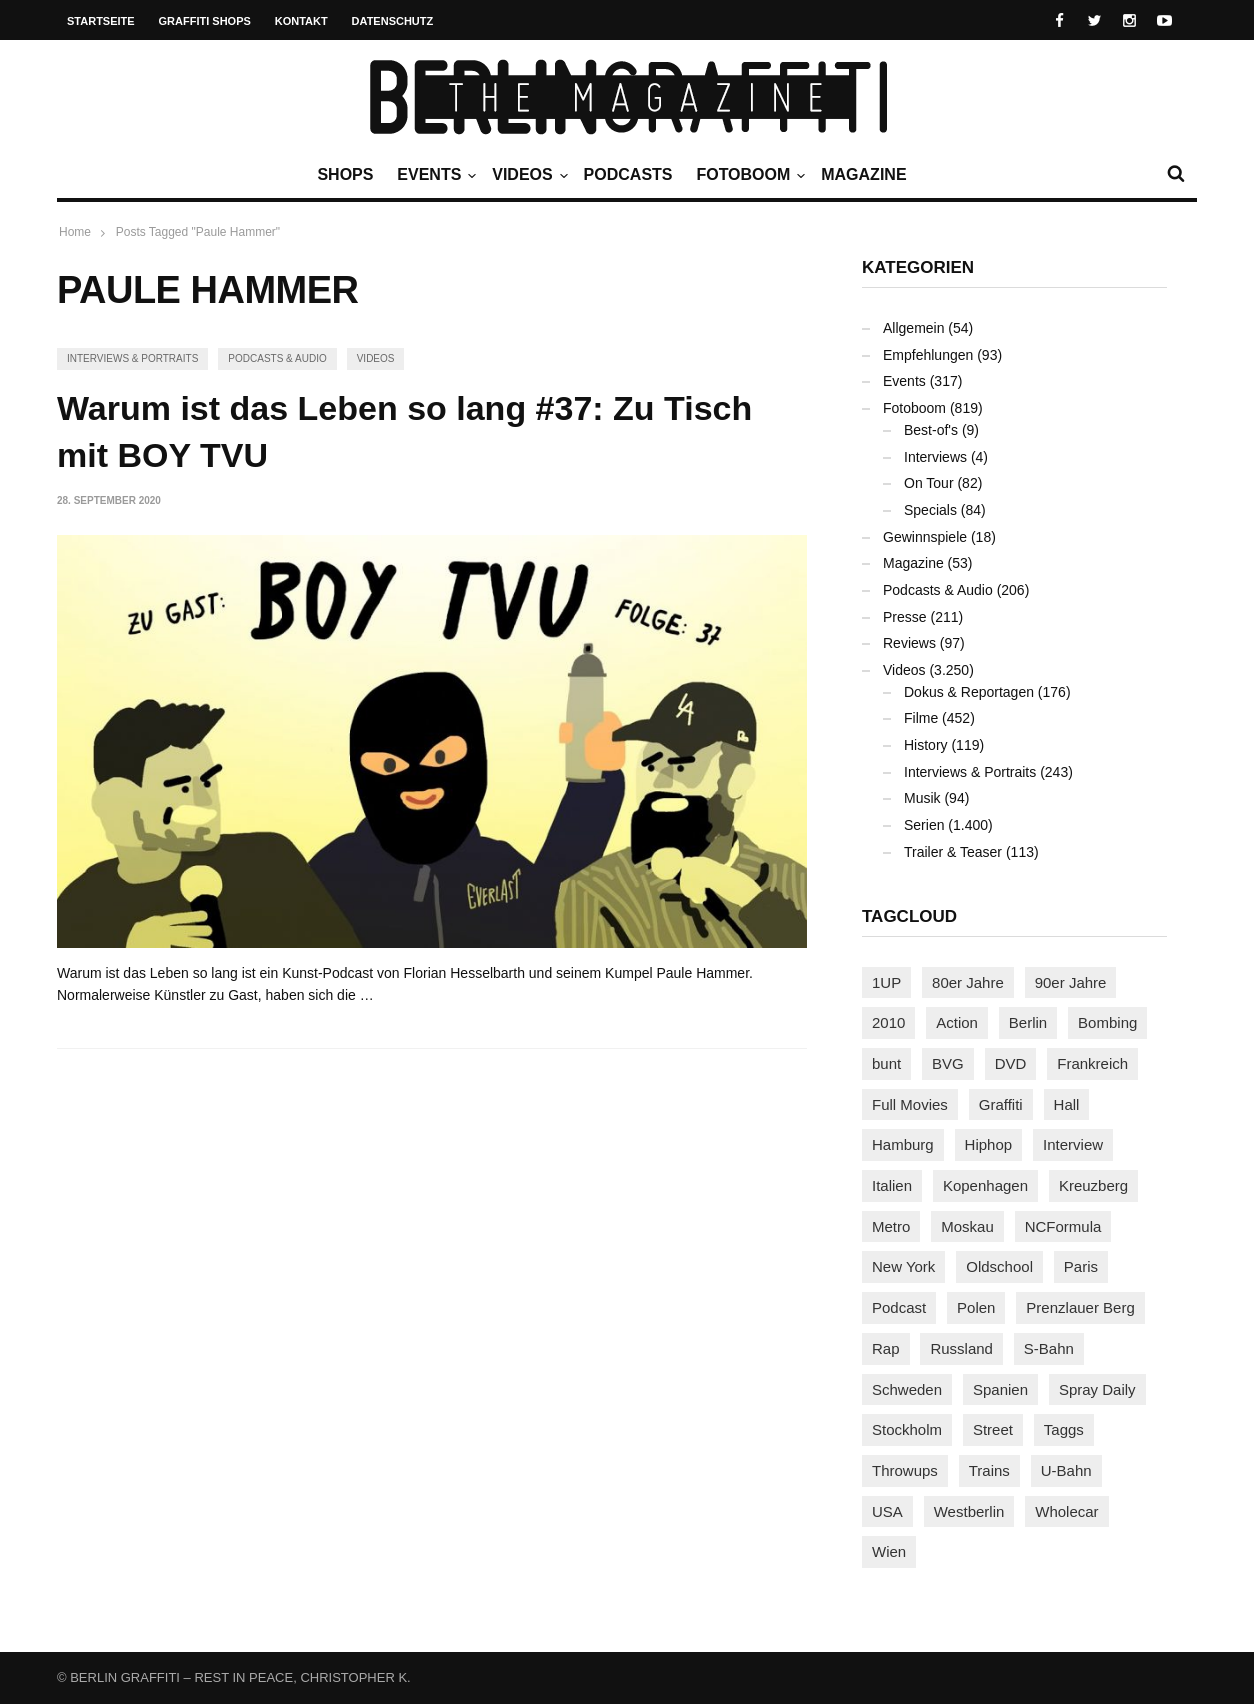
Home (75, 232)
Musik (922, 798)
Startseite (101, 21)
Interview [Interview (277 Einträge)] (1073, 1144)
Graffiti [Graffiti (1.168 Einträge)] (1001, 1104)
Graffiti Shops (205, 21)
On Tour (929, 483)
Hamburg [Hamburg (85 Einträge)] (903, 1144)
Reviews (909, 643)
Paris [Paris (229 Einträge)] (1081, 1266)
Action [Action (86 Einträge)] (957, 1022)
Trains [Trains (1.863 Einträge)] (989, 1470)
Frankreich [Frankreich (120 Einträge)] (1092, 1063)
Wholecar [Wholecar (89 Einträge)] (1066, 1511)
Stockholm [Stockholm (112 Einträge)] (907, 1429)
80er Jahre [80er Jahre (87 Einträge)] (968, 982)
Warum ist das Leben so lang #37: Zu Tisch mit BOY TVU (404, 432)
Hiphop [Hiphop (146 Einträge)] (989, 1144)
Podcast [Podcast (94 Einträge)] (899, 1307)
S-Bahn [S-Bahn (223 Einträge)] (1049, 1348)
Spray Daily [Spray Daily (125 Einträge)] (1097, 1389)
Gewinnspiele (925, 537)
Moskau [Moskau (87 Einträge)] (967, 1226)
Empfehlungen (928, 355)
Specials (930, 510)
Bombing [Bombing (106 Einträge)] (1107, 1022)
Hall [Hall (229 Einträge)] (1067, 1104)
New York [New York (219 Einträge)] (903, 1266)
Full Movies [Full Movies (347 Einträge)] (910, 1104)
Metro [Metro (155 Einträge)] (891, 1226)
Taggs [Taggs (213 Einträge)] (1064, 1429)
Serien (924, 825)
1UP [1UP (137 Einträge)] (886, 982)
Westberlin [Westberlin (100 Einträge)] (969, 1511)
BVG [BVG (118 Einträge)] (948, 1063)
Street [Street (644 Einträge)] (993, 1429)
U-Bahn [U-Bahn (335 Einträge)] (1066, 1470)
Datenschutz (393, 21)
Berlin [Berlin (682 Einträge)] (1028, 1022)
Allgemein (913, 328)
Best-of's (931, 430)
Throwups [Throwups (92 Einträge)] (905, 1470)
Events (434, 175)
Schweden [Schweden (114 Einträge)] (907, 1389)
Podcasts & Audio (277, 358)
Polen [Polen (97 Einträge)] (976, 1307)
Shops (345, 174)
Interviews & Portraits (132, 358)
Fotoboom (748, 175)
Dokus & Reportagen (969, 692)
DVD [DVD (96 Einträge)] (1011, 1063)
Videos (527, 175)
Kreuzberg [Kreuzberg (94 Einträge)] (1093, 1185)
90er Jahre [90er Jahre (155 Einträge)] (1071, 982)
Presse (905, 617)
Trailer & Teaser (953, 852)
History (926, 745)
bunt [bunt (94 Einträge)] (886, 1063)
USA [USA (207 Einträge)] (887, 1511)
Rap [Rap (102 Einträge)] (886, 1348)
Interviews (935, 457)
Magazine (863, 174)
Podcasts (628, 174)
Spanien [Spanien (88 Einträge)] (1000, 1389)
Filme (921, 718)
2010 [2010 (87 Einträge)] (888, 1022)
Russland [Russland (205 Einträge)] (961, 1348)
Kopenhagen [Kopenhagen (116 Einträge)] (985, 1185)
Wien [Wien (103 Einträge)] (889, 1551)
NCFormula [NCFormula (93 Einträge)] (1063, 1226)
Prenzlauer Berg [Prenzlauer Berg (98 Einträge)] (1080, 1307)
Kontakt (301, 21)
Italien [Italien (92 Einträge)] (892, 1185)
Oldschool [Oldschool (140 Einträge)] (999, 1266)
